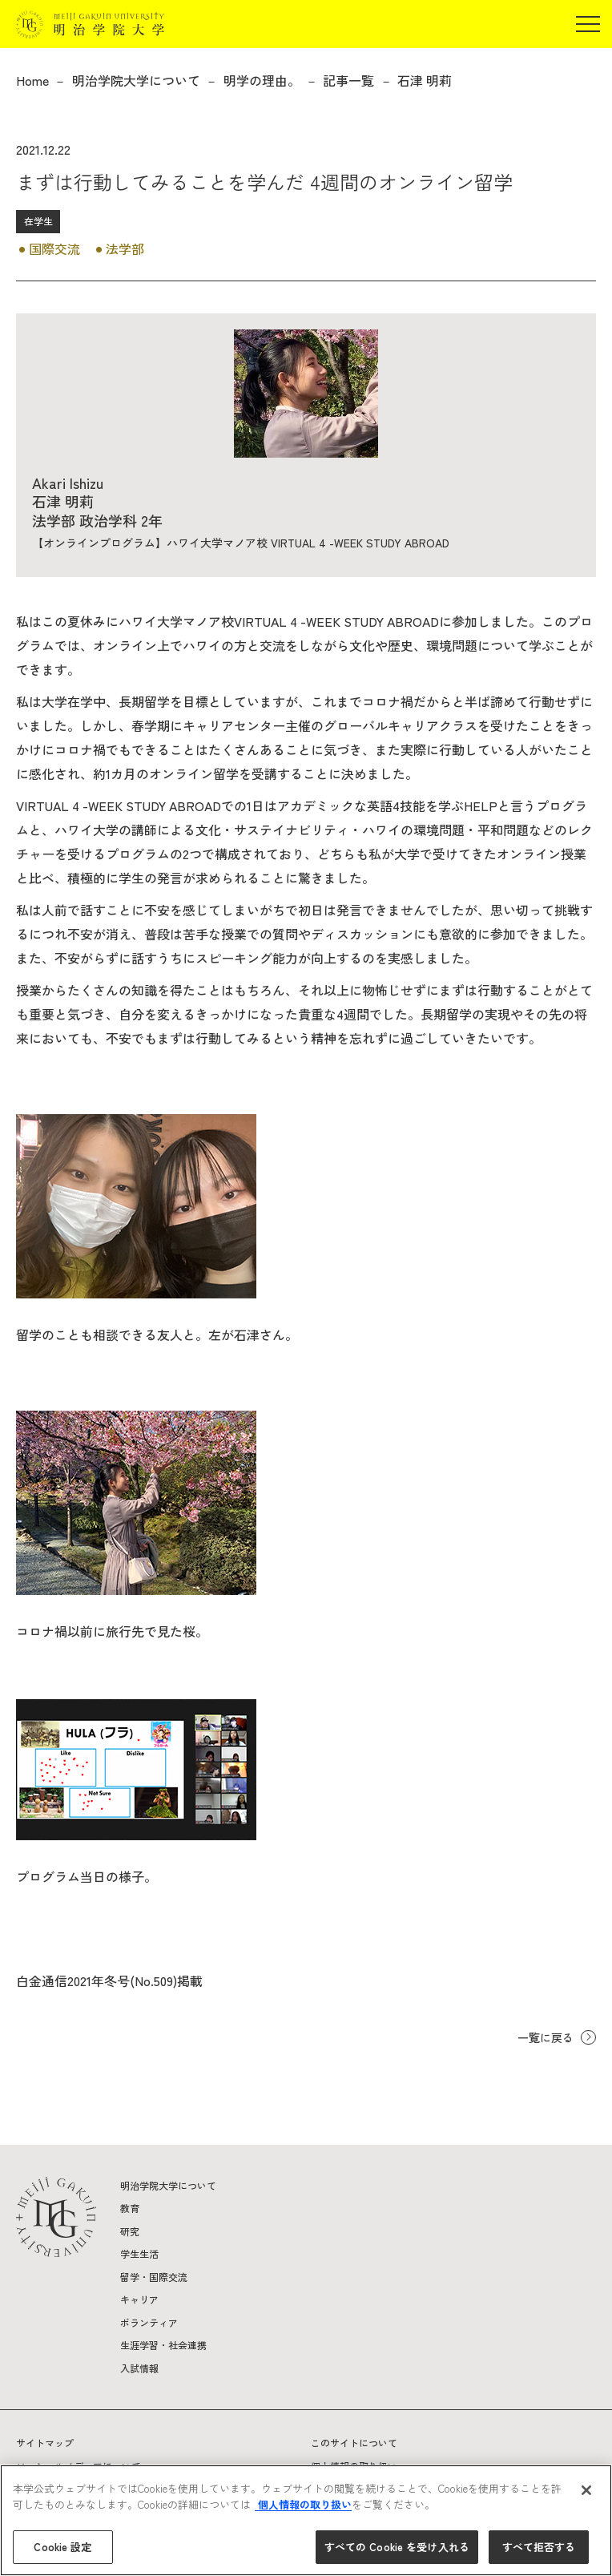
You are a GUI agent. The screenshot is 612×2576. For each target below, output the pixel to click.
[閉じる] (586, 2490)
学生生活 (139, 2253)
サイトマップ (45, 2442)
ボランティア (149, 2322)
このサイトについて (354, 2442)
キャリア (139, 2299)
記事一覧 (348, 80)
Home (32, 80)
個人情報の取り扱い (303, 2504)
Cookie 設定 (62, 2546)
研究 (129, 2231)
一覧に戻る (545, 2037)
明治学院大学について (136, 80)
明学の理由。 (261, 80)
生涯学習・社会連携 (163, 2345)
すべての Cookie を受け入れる (396, 2546)
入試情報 (139, 2368)
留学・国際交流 (153, 2276)
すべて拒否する (539, 2546)
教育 (129, 2208)
